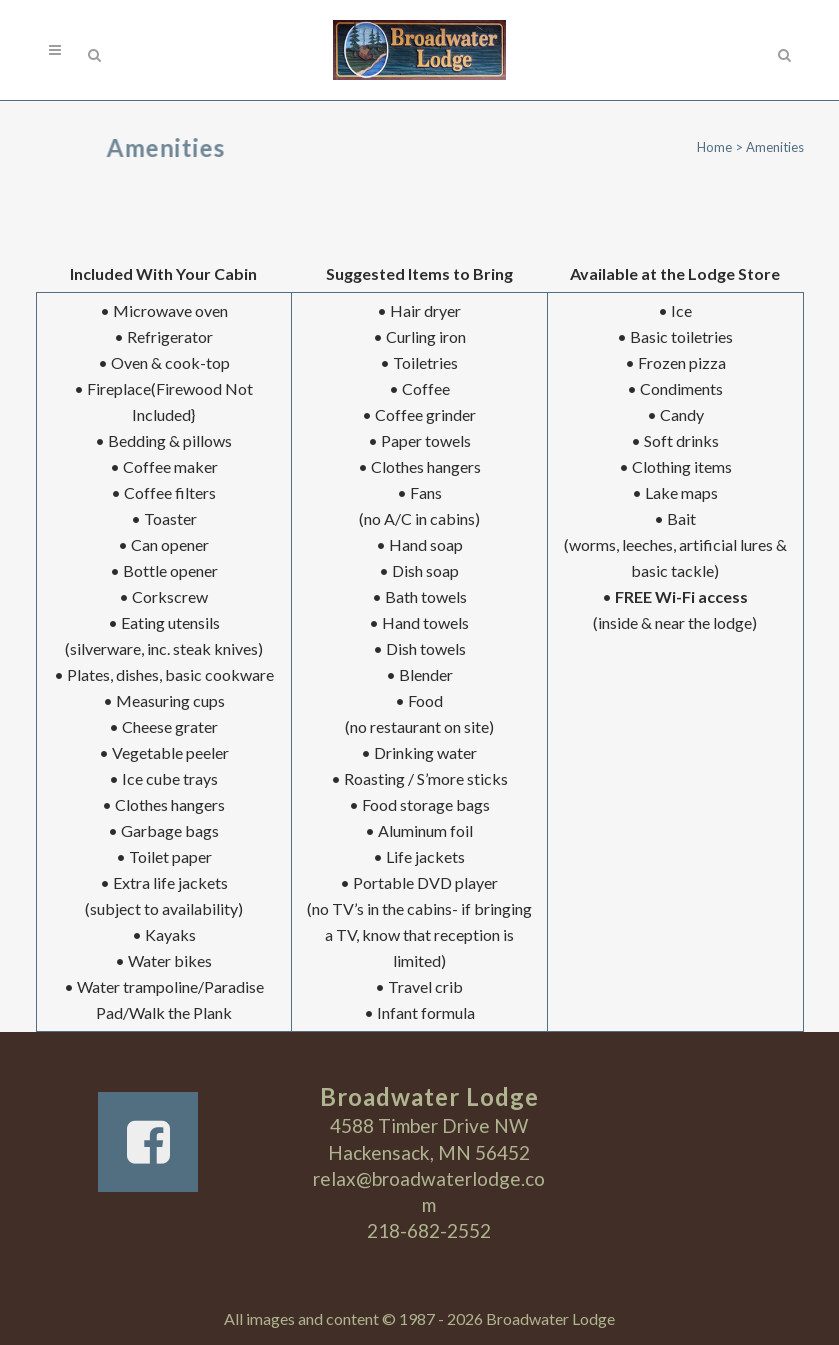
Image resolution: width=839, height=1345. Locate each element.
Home (714, 147)
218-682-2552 (429, 1230)
